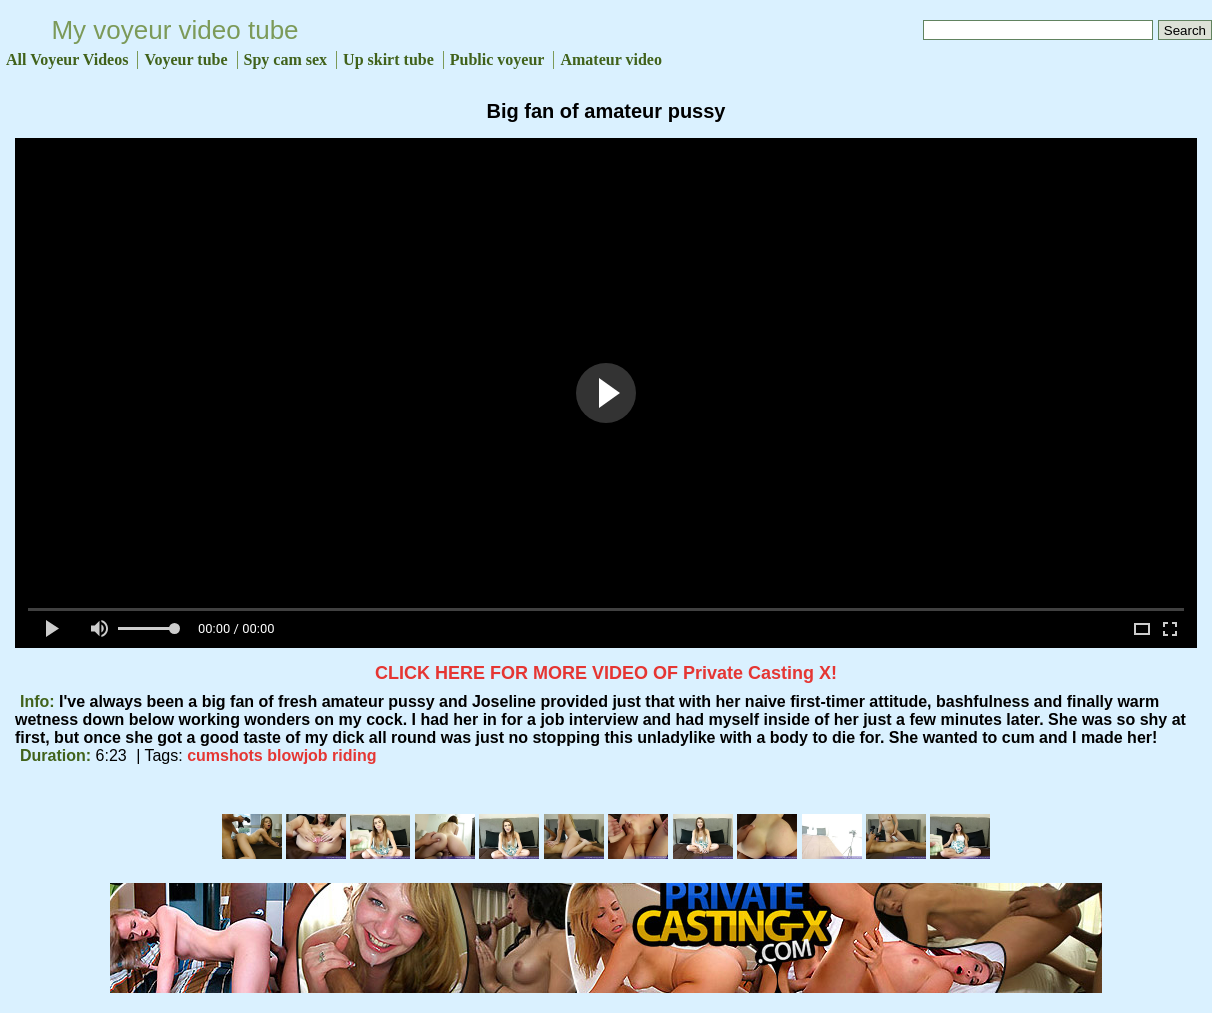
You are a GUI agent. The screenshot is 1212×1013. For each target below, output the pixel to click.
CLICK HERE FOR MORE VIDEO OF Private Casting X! (606, 673)
